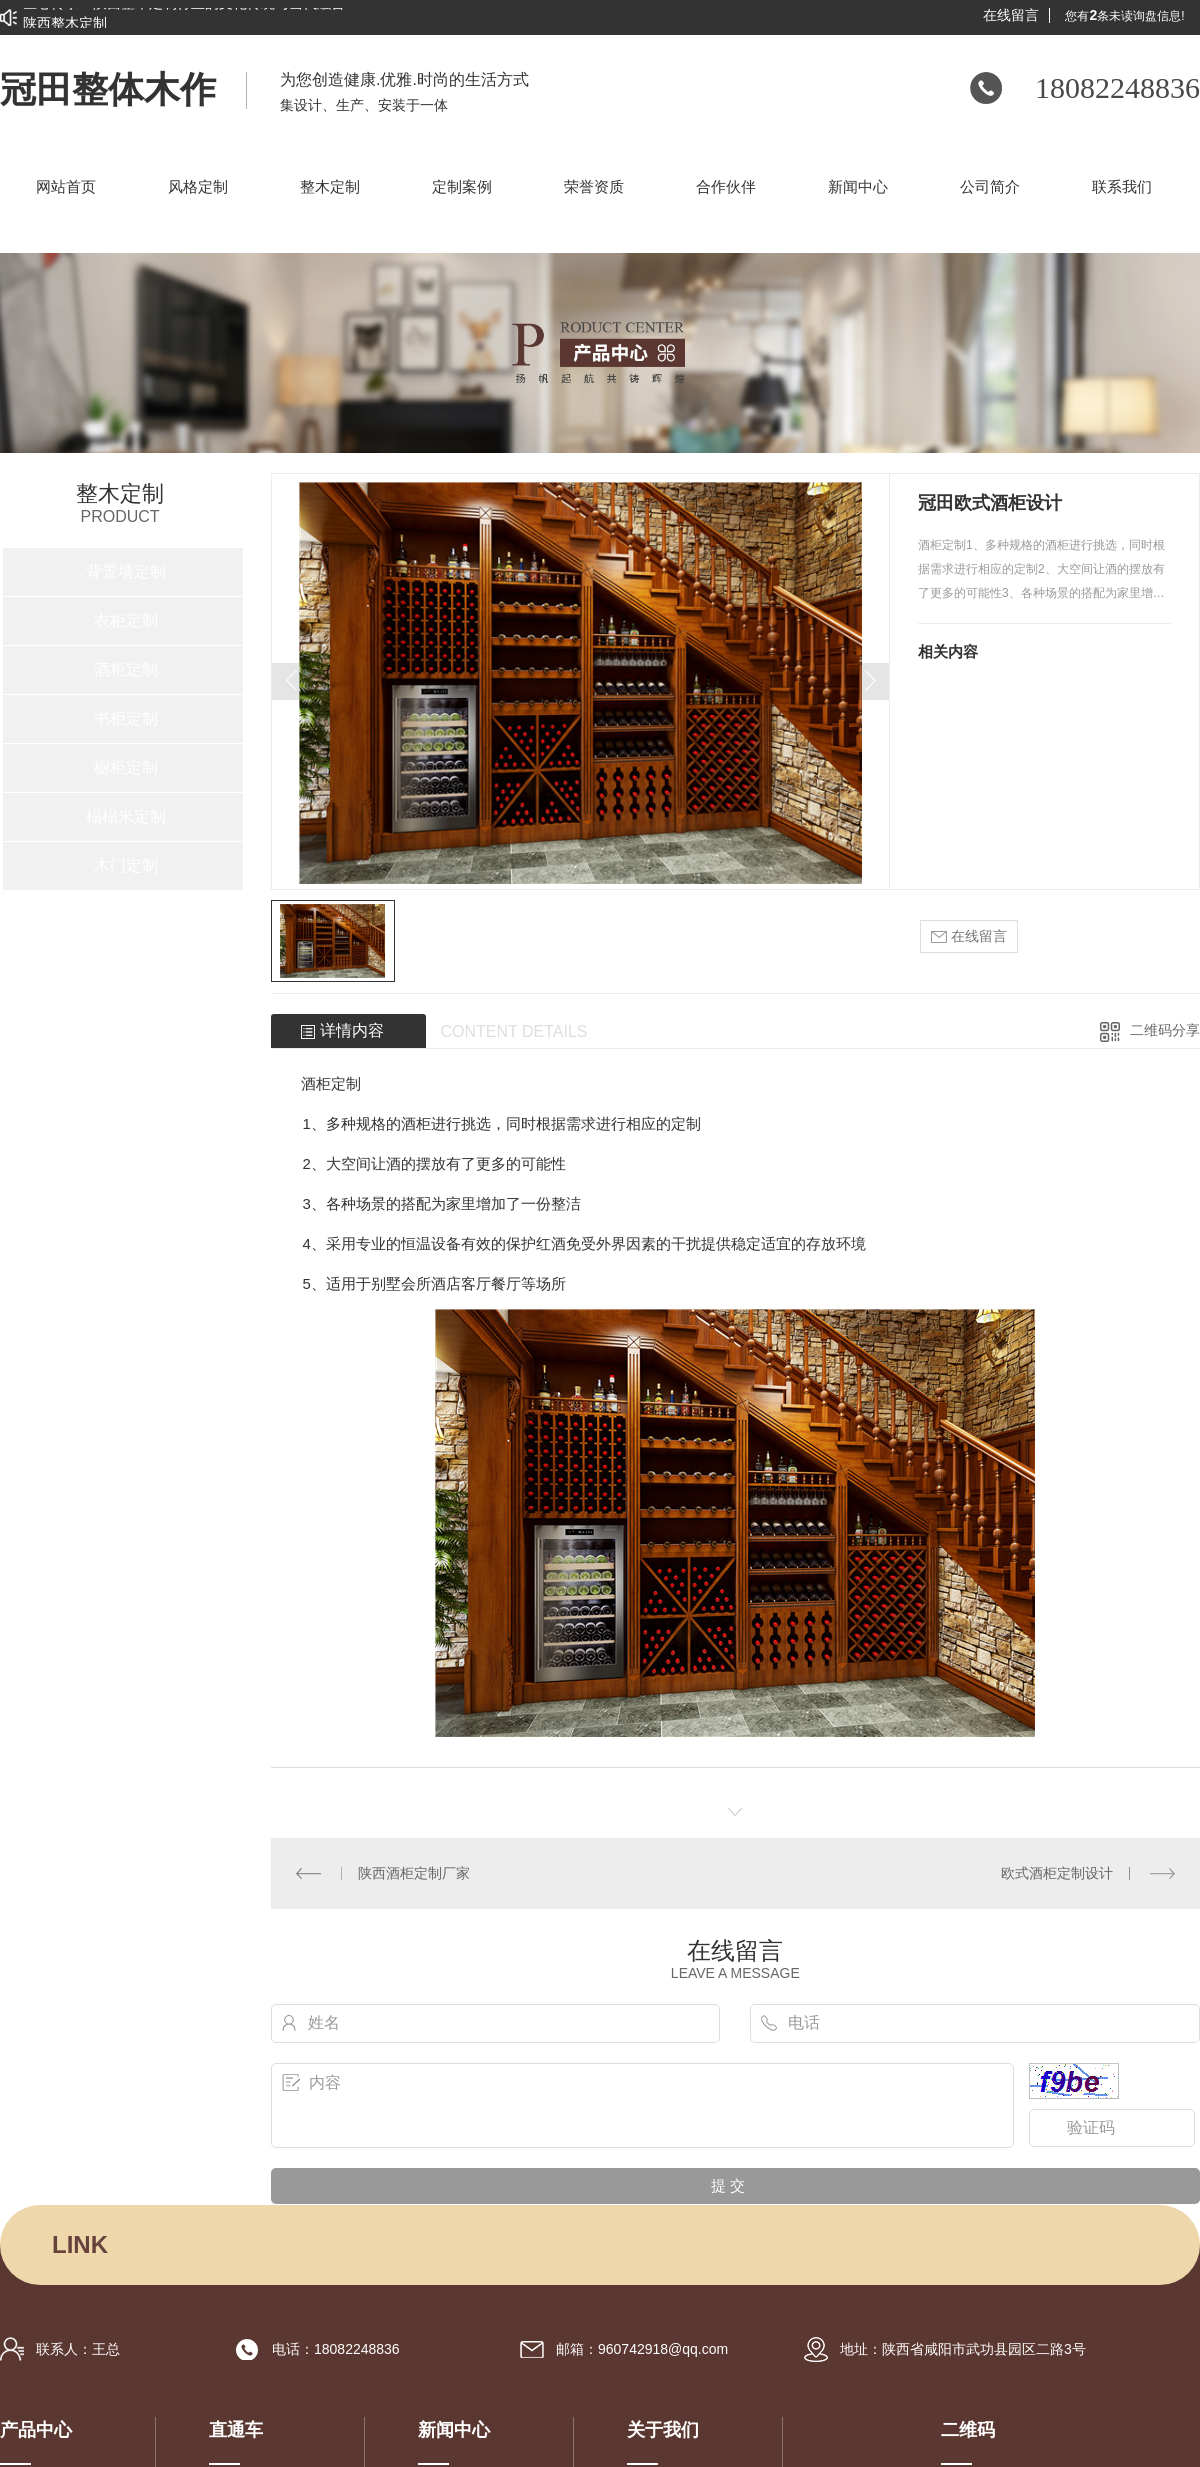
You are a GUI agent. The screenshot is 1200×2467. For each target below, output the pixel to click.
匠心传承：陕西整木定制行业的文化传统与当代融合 (184, 11)
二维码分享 (1165, 1030)
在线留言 (1011, 15)
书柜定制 (126, 718)
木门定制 (126, 865)
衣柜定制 (126, 620)
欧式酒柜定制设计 (1057, 1873)
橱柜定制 (126, 767)
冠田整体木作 (108, 90)
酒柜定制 (126, 669)
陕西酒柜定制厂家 (414, 1873)
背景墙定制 (126, 571)
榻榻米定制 (126, 816)
